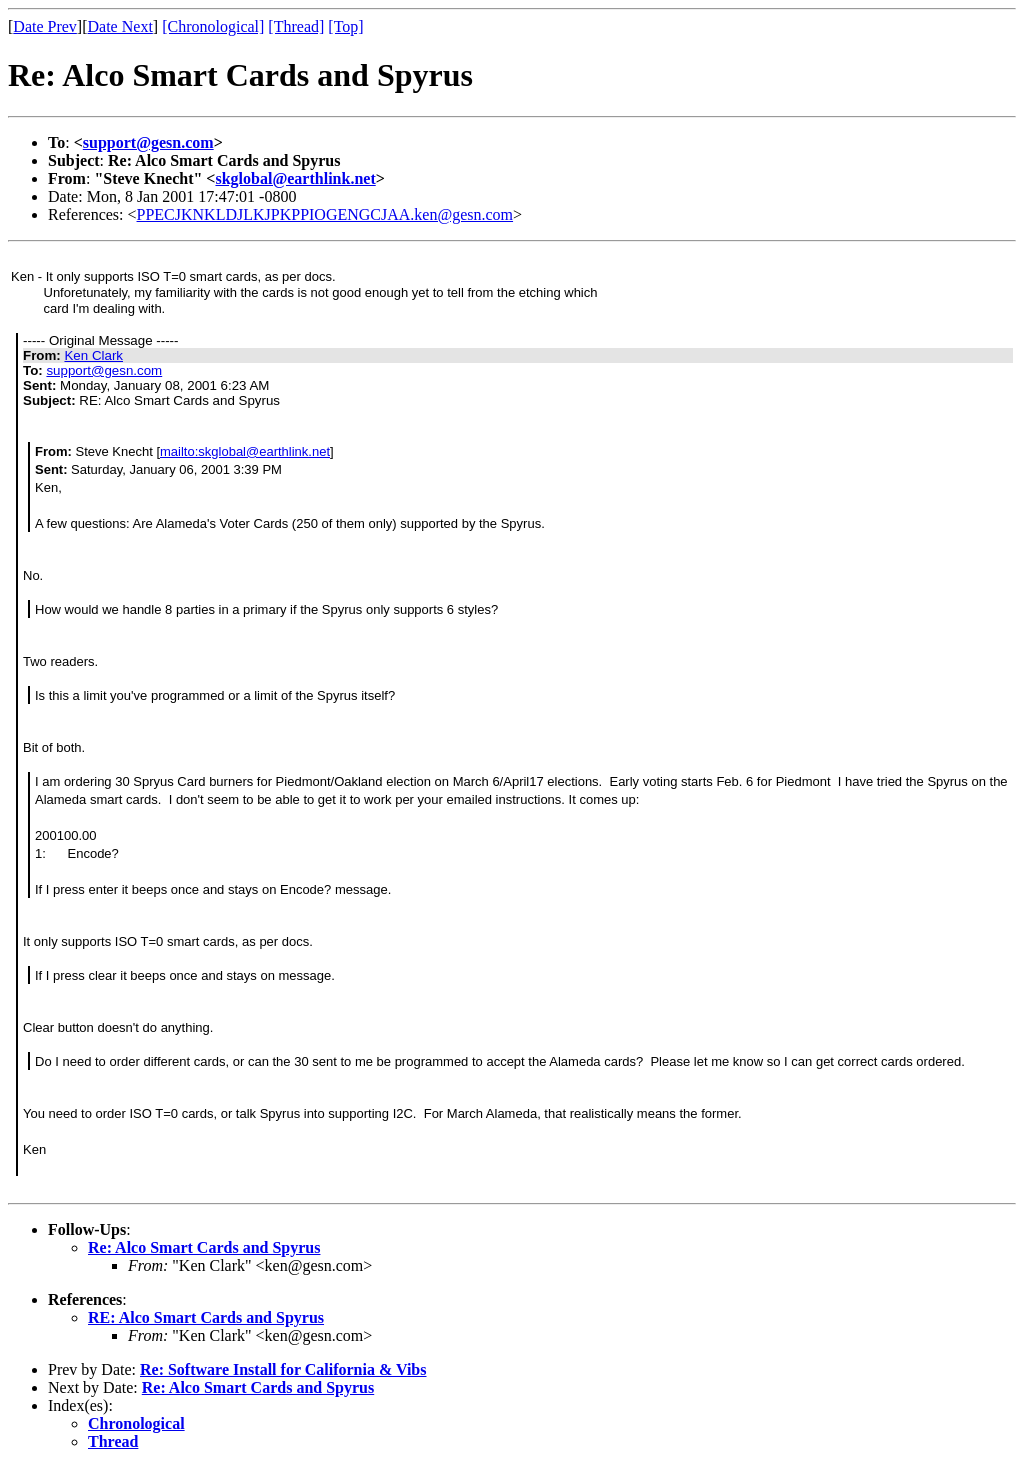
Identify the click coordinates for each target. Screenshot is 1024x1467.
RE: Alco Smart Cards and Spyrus (206, 1317)
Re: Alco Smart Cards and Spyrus (204, 1247)
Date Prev (45, 26)
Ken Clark (93, 355)
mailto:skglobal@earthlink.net (245, 451)
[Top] (345, 26)
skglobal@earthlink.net (295, 178)
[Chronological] (213, 26)
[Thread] (296, 26)
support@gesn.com (148, 142)
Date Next (120, 26)
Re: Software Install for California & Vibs (283, 1369)
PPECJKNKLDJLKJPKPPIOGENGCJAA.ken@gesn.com (325, 214)
